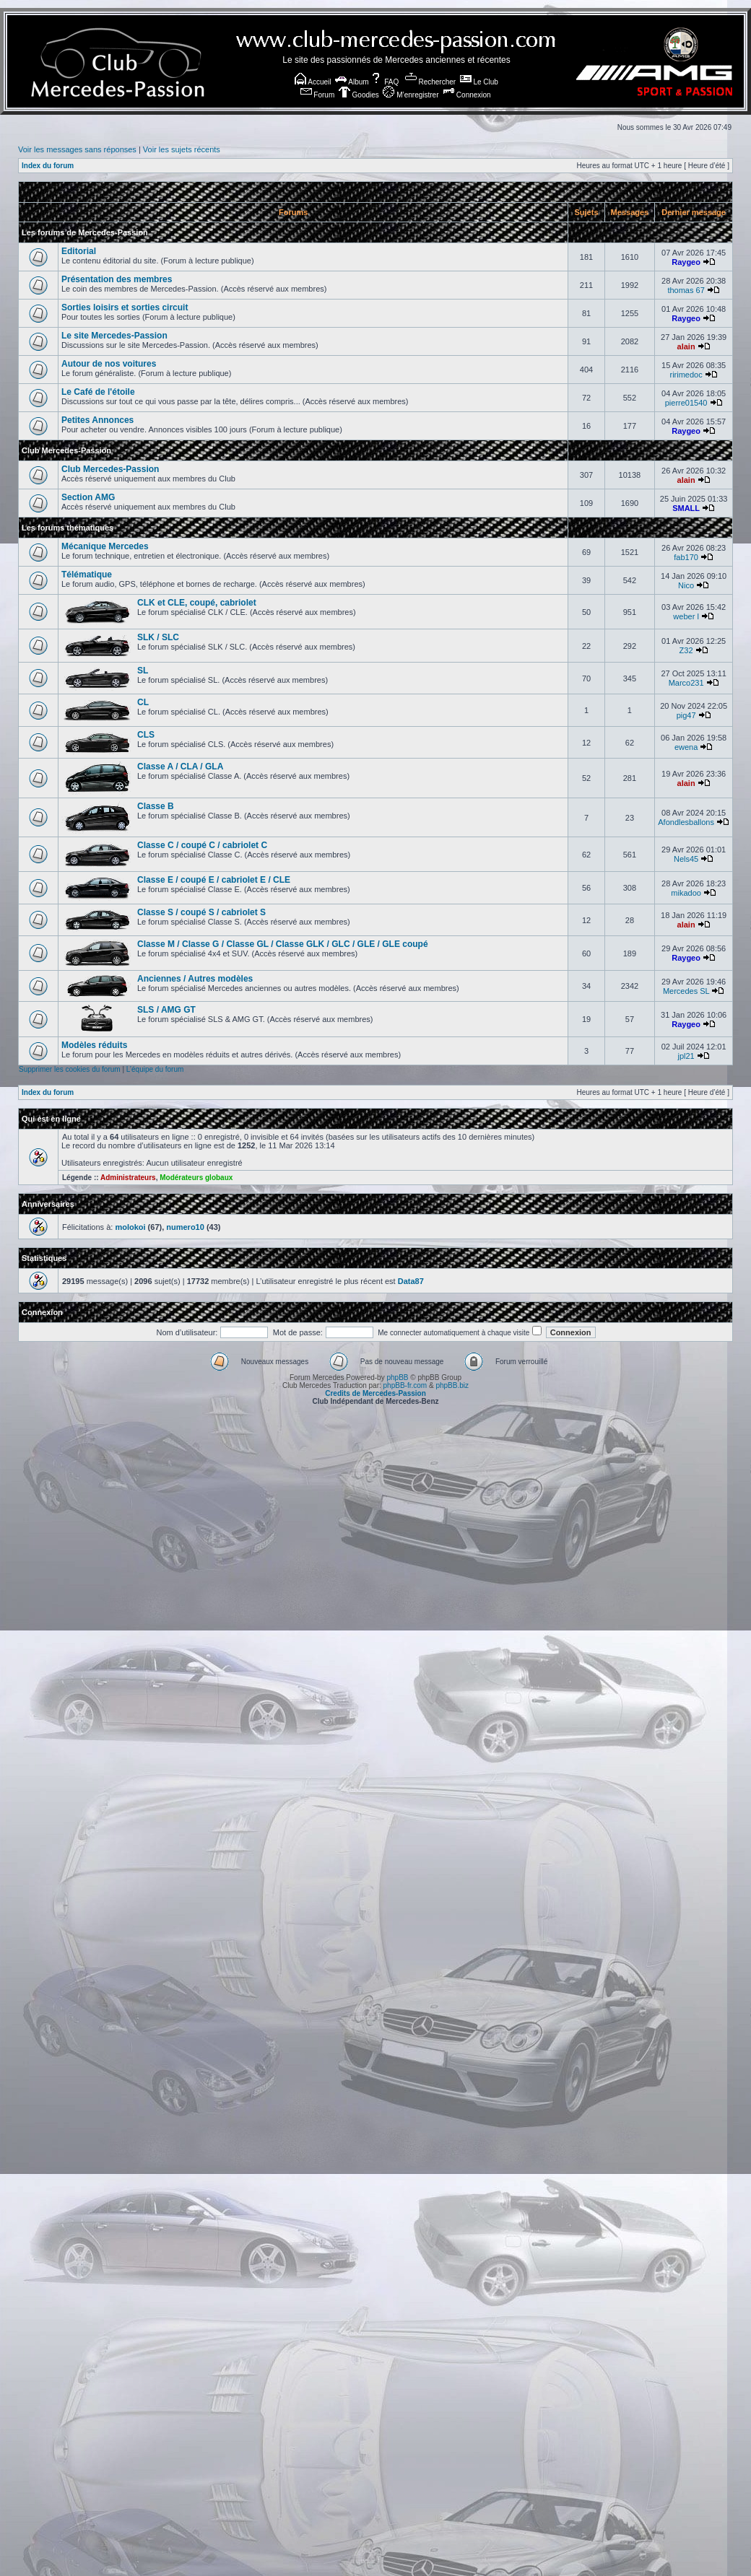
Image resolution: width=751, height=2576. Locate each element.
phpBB (397, 1377)
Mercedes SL (686, 991)
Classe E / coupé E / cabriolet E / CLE (213, 880)
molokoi (130, 1227)
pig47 (686, 715)
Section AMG (88, 497)
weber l (685, 616)
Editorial (78, 251)
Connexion (467, 95)
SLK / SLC (158, 637)
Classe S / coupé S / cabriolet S (201, 912)
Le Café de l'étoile (98, 392)
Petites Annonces (97, 420)
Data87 (411, 1281)
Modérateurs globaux (196, 1178)
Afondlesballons (686, 822)
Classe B (155, 806)
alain (686, 346)
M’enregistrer (410, 95)
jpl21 (685, 1056)
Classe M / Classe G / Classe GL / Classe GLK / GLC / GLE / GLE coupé (282, 944)
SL (142, 670)
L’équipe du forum (155, 1069)
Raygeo (686, 262)
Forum (317, 95)
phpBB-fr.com (405, 1385)
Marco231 (686, 682)
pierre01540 (686, 402)
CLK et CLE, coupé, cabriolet (196, 603)
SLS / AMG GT (166, 1010)
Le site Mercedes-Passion (114, 336)
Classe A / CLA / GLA (180, 766)
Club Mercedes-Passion (66, 450)
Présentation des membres (116, 279)
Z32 (686, 650)
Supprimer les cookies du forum (70, 1069)
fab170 (686, 557)
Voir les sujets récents (181, 149)
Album (352, 82)
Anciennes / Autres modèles (195, 979)
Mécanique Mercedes (105, 546)
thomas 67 (685, 290)
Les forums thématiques (67, 527)
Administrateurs (128, 1178)
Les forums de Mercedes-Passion (85, 232)
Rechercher (430, 82)
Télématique (86, 574)
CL (143, 702)
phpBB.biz (452, 1385)
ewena (686, 747)
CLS (146, 735)
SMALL (686, 508)
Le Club (479, 82)
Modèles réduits (94, 1045)
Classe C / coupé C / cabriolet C (202, 845)
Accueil (313, 82)
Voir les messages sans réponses (77, 149)
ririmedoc (685, 374)
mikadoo (686, 892)
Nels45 (686, 859)
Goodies (359, 95)
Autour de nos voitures (108, 364)
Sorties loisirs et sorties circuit (124, 307)
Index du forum (48, 166)
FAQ (384, 82)
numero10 (185, 1227)
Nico (686, 585)
